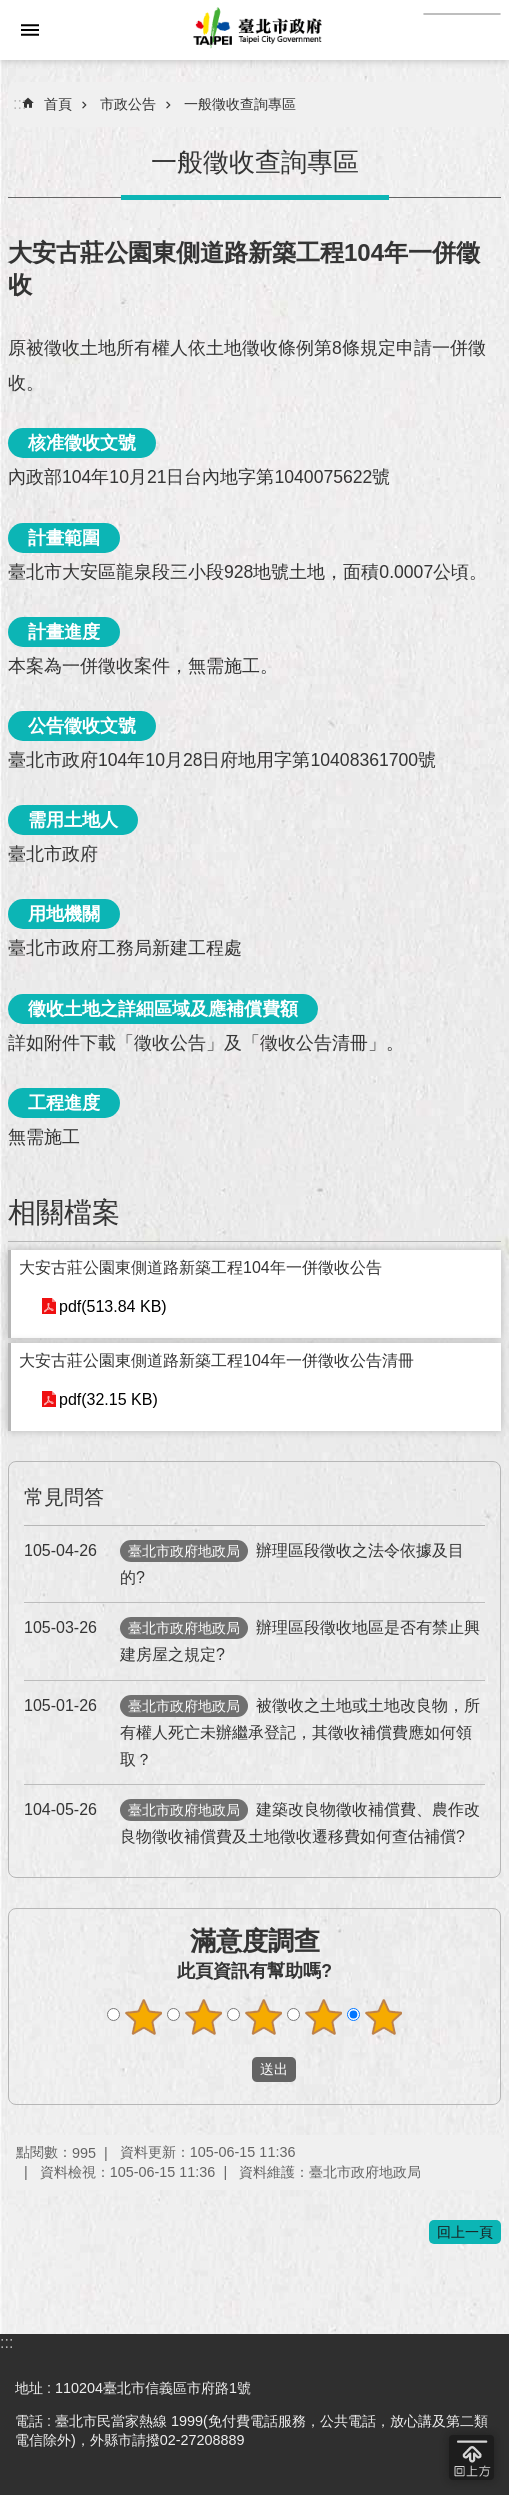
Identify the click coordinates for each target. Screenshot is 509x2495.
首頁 (58, 104)
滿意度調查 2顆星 (203, 2017)
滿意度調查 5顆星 (383, 2017)
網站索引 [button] (30, 30)
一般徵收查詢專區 (240, 104)
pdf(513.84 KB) (113, 1306)
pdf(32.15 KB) (108, 1399)
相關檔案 (64, 1212)
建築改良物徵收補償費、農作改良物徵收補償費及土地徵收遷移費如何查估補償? (252, 1820)
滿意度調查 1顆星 (143, 2017)
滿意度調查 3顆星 (263, 2017)
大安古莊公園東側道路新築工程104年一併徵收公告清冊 (216, 1360)
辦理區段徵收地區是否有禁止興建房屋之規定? (252, 1638)
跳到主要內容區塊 (10, 10)
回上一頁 (465, 2232)
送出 (233, 2070)
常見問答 (64, 1497)
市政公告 (128, 104)
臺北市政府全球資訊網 (254, 30)
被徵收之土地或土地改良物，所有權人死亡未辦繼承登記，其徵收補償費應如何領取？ (252, 1730)
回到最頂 (471, 2457)
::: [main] (19, 103)
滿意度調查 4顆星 (323, 2017)
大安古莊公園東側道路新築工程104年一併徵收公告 (200, 1267)
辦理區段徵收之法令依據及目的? (244, 1561)
